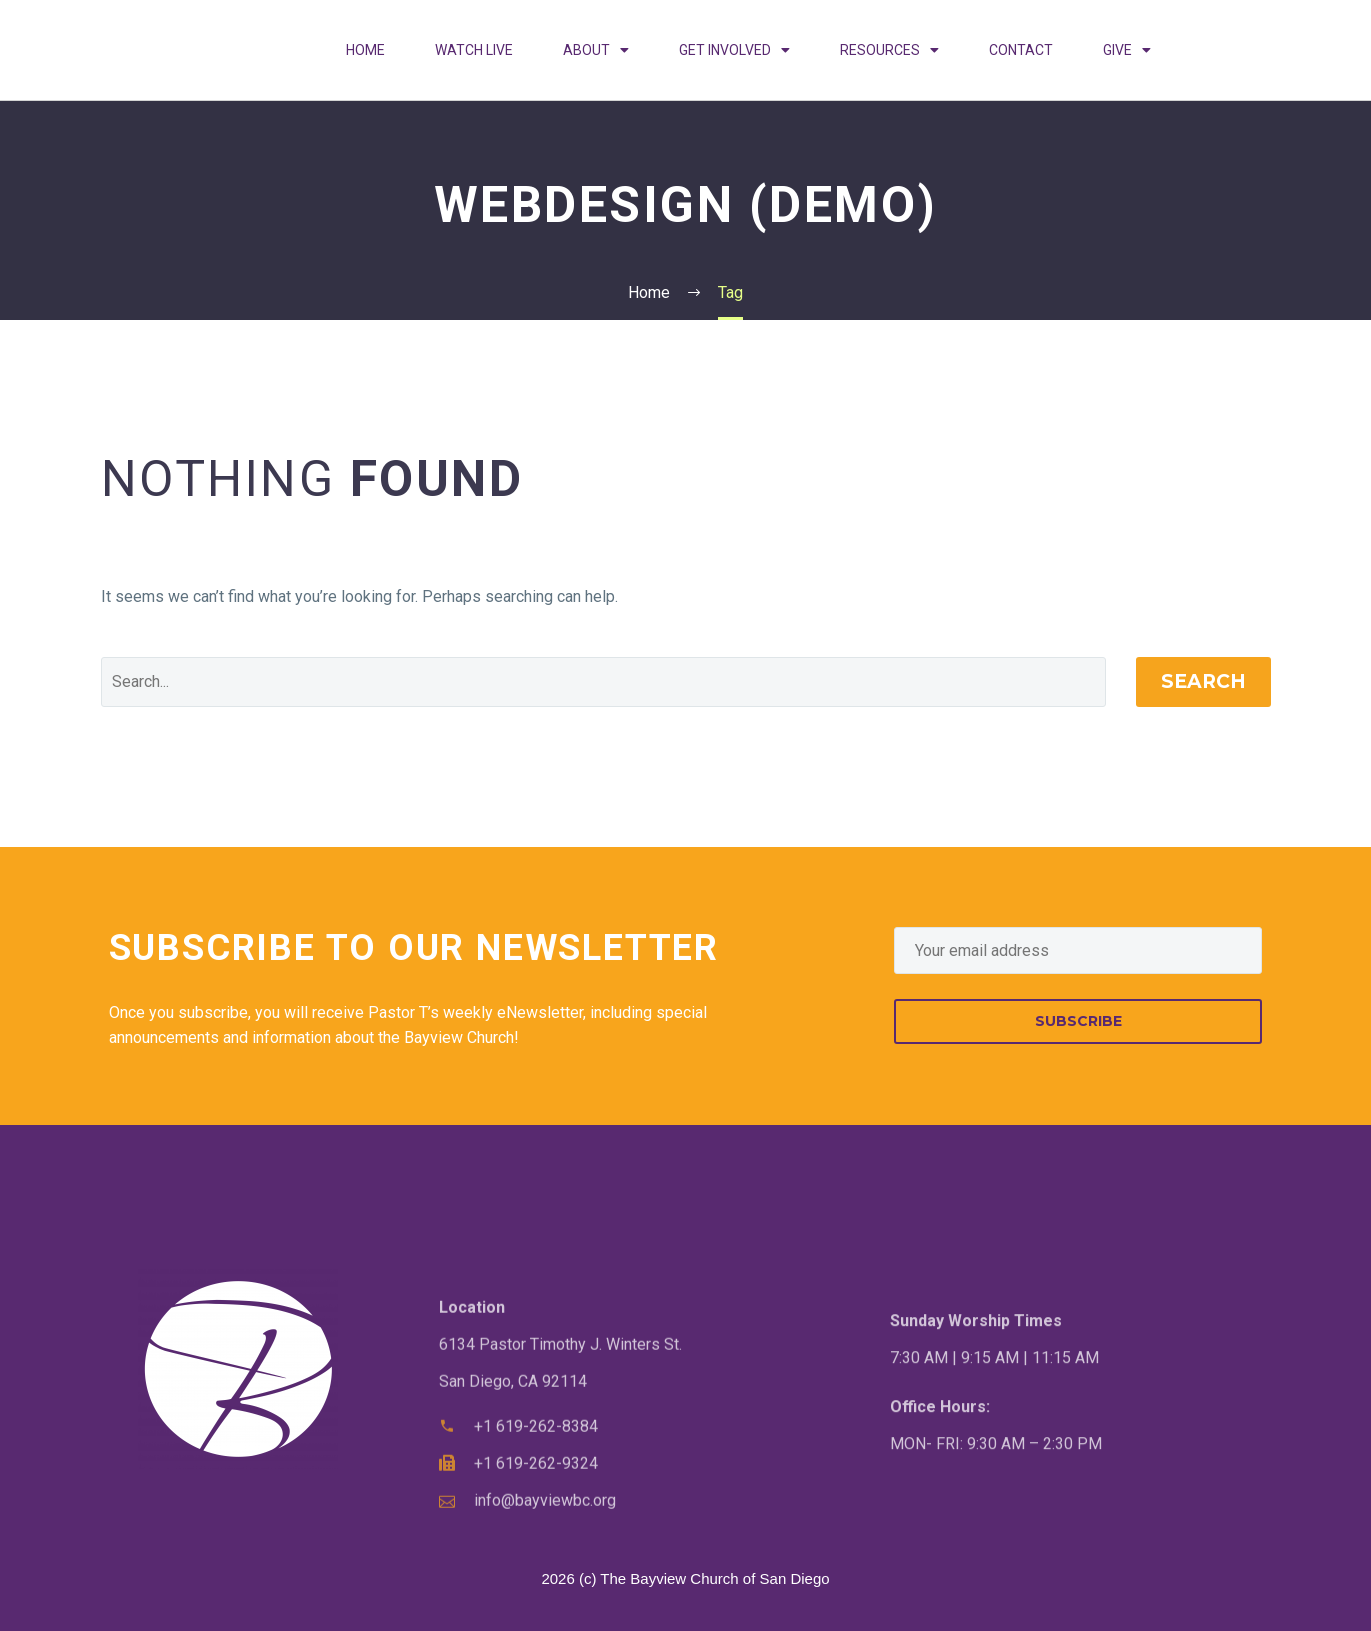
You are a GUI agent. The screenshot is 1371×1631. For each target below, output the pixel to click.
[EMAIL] (1078, 950)
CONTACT (1021, 50)
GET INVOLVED (734, 50)
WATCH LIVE (474, 50)
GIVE (1127, 50)
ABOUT (596, 50)
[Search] (603, 682)
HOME (365, 50)
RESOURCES (889, 50)
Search (1203, 681)
